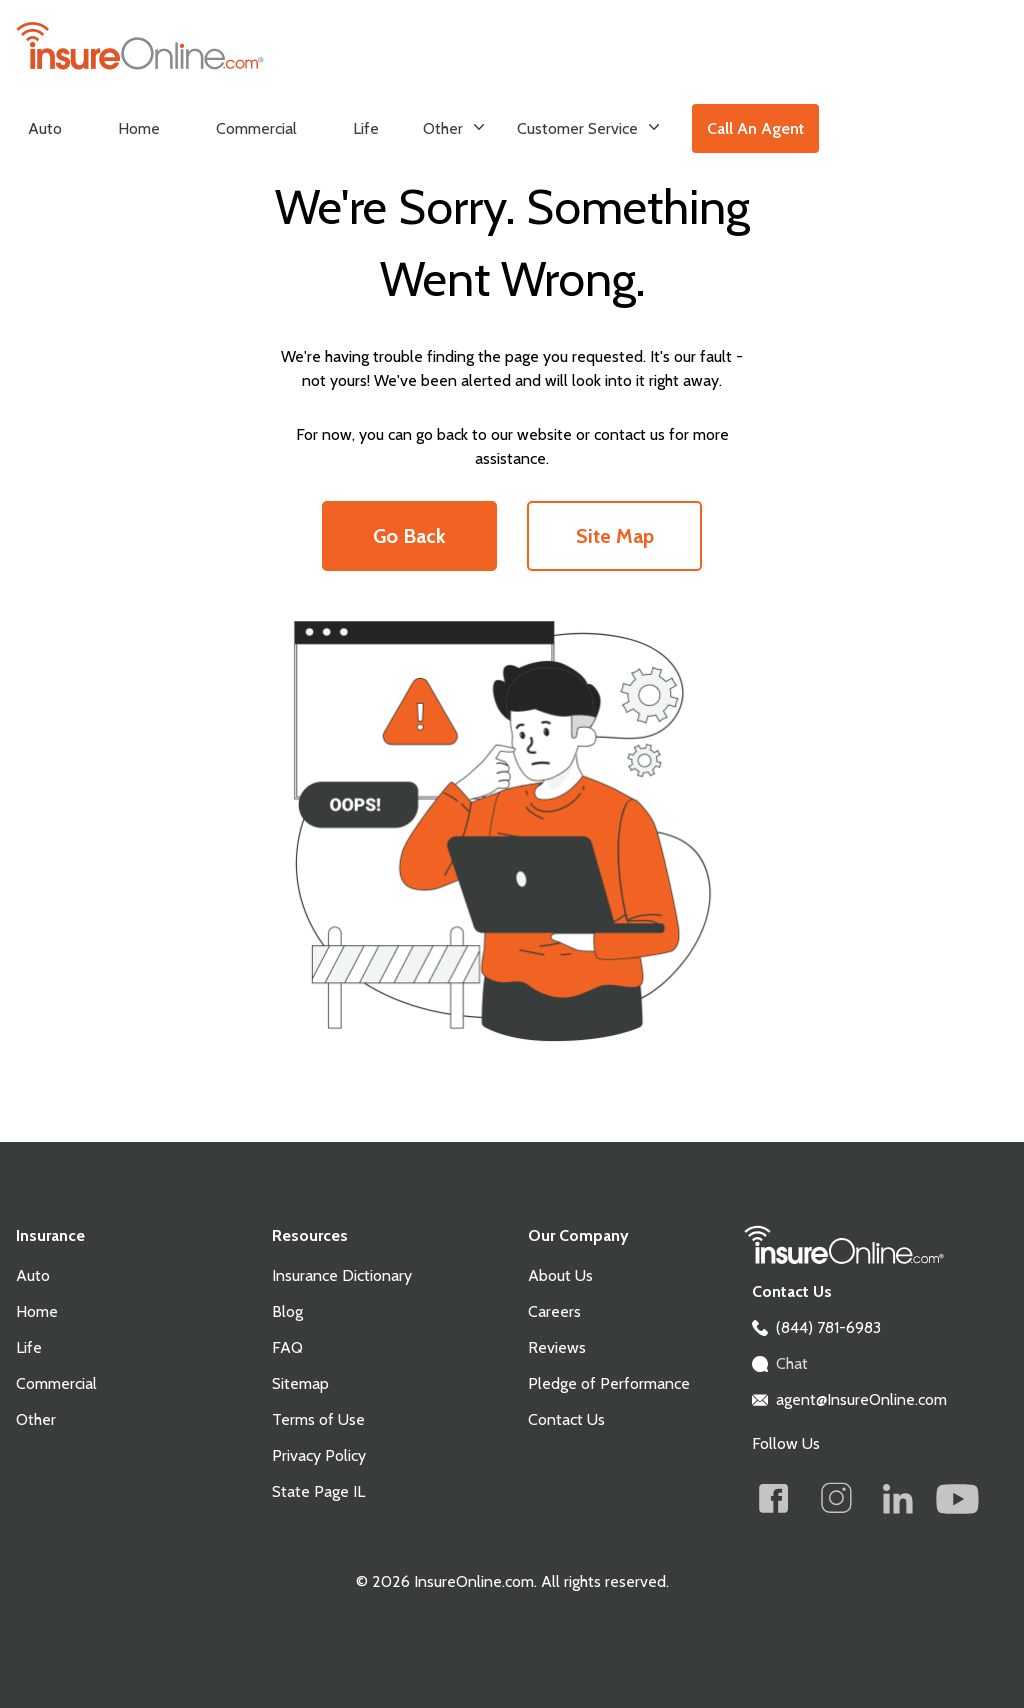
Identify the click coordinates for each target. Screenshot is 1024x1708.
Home (139, 128)
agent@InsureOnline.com (861, 1399)
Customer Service (588, 127)
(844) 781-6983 (828, 1327)
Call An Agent (755, 128)
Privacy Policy (319, 1455)
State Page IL (318, 1491)
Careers (554, 1311)
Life (366, 128)
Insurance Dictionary (342, 1275)
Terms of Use (318, 1419)
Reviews (557, 1347)
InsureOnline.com (472, 1581)
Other (454, 127)
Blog (287, 1311)
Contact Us (566, 1419)
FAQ (287, 1347)
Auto (45, 128)
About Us (560, 1275)
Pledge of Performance (609, 1383)
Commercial (256, 128)
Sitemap (300, 1383)
